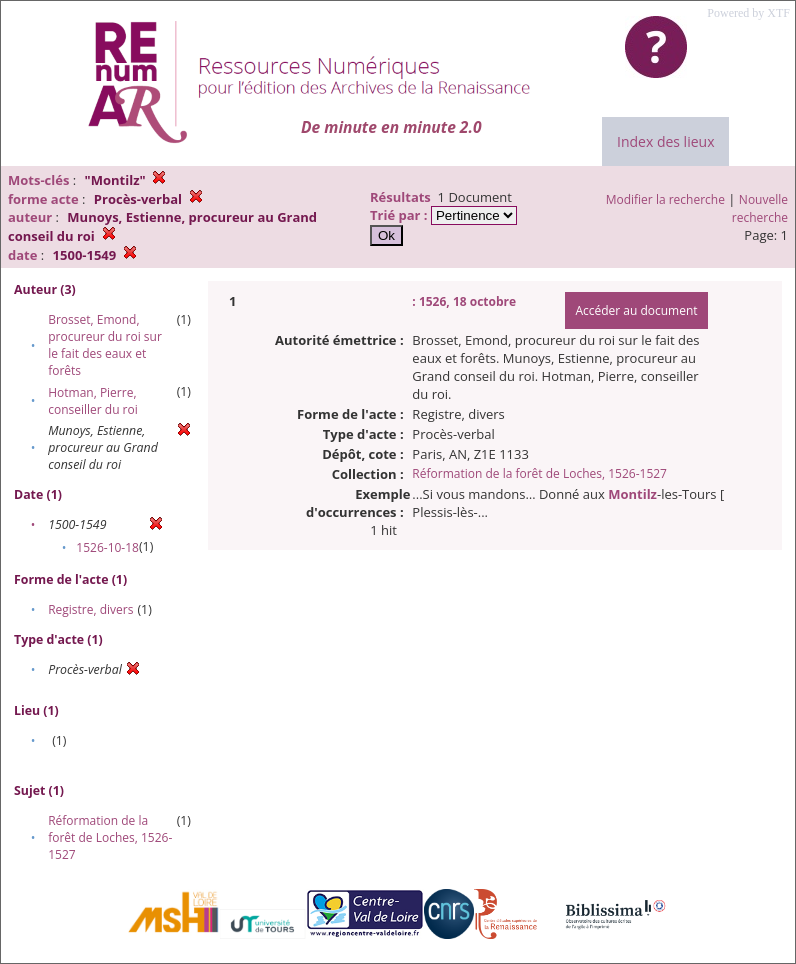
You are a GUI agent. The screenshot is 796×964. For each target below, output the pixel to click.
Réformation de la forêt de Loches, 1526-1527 (110, 837)
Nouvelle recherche (760, 208)
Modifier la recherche (665, 199)
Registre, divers (90, 609)
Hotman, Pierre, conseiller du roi (93, 401)
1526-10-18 (107, 547)
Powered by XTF (748, 13)
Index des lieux (665, 141)
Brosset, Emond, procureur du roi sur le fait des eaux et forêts (105, 345)
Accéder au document (636, 310)
